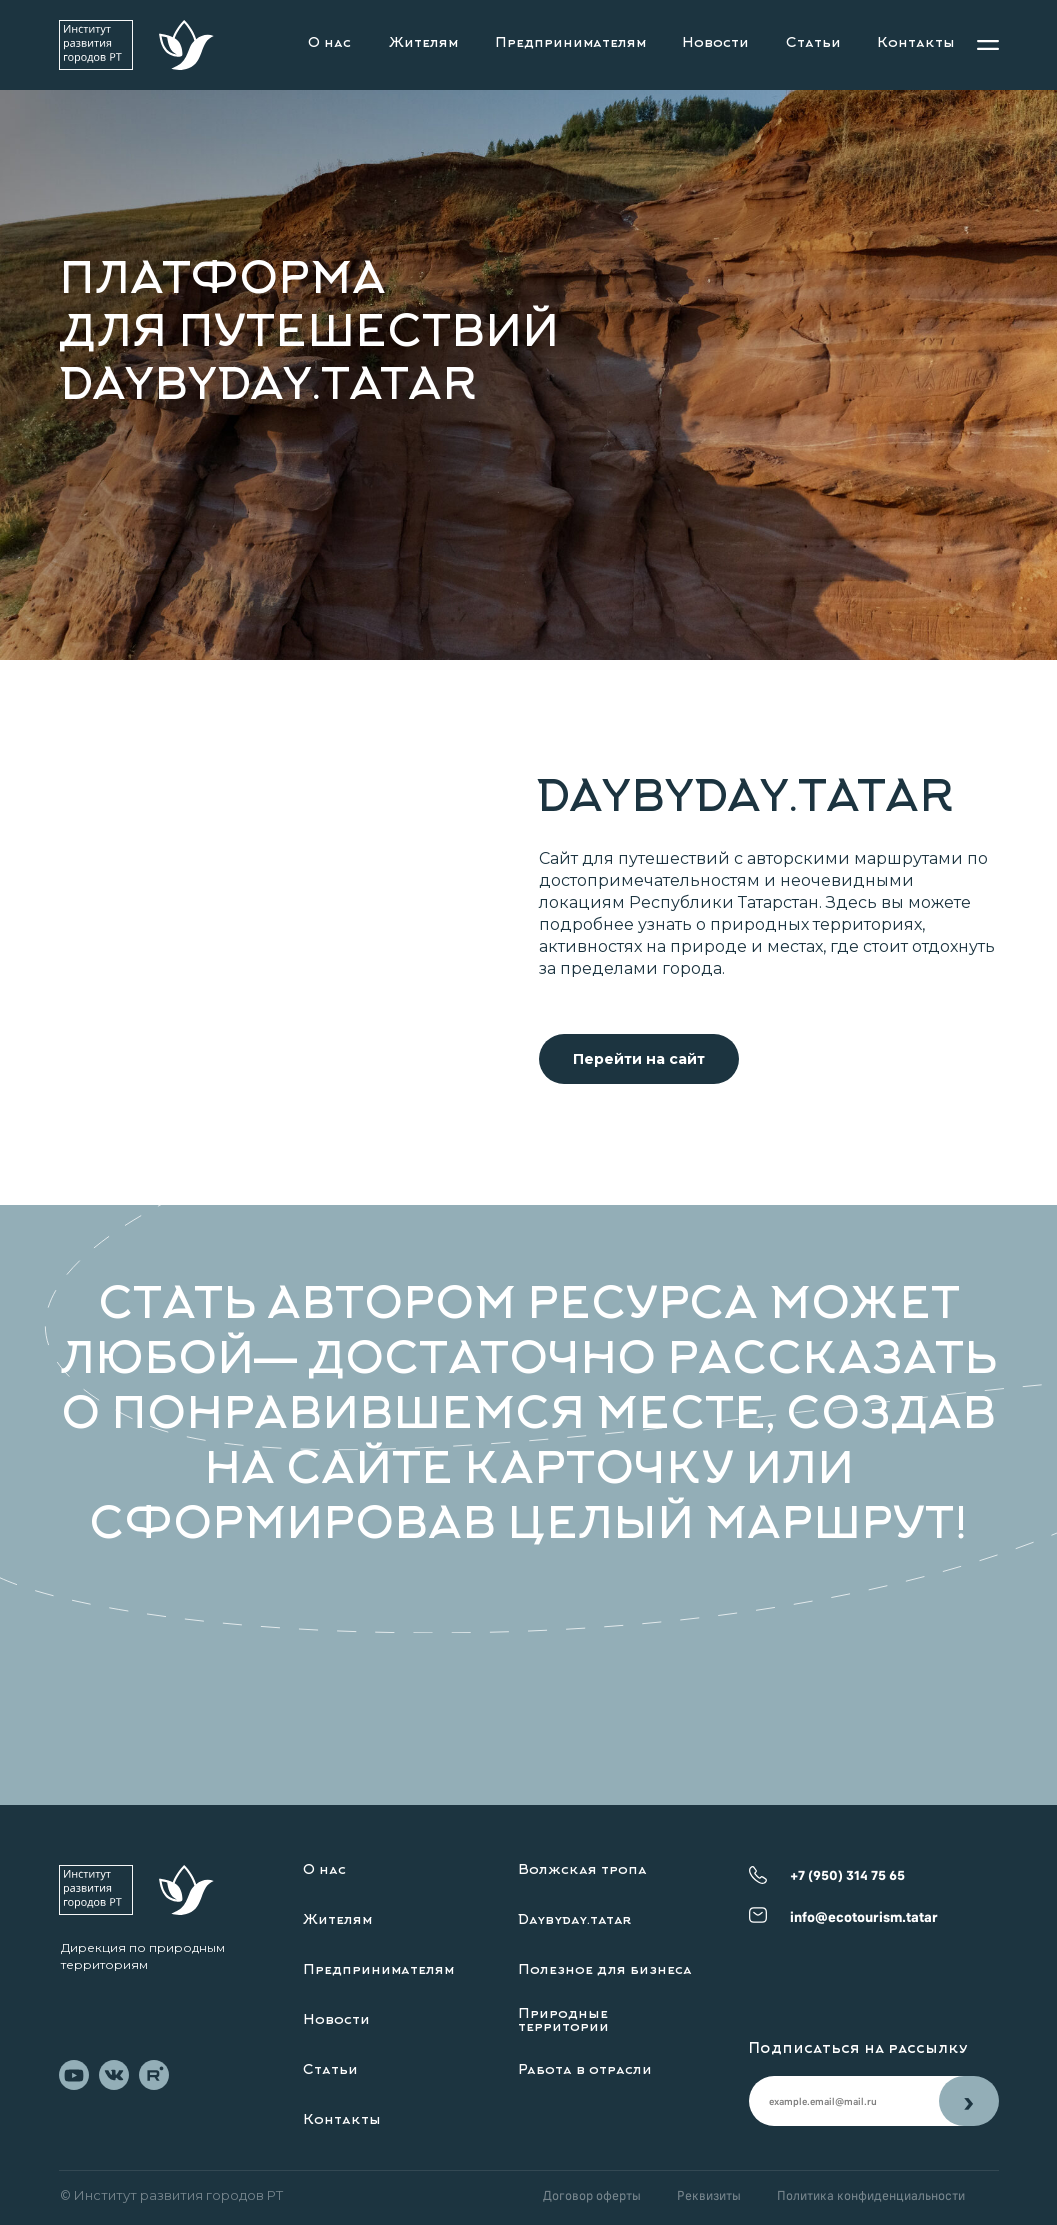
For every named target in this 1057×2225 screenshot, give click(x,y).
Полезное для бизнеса (605, 1971)
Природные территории (563, 2021)
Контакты (916, 44)
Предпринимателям (570, 44)
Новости (715, 44)
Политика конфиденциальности (871, 2195)
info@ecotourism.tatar (864, 1917)
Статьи (813, 44)
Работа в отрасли (585, 2071)
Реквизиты (709, 2195)
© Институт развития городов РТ (171, 2195)
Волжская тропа (582, 1871)
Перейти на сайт (639, 1059)
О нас (329, 44)
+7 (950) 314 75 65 (847, 1875)
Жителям (423, 44)
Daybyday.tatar (575, 1921)
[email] (844, 2101)
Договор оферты (592, 2195)
